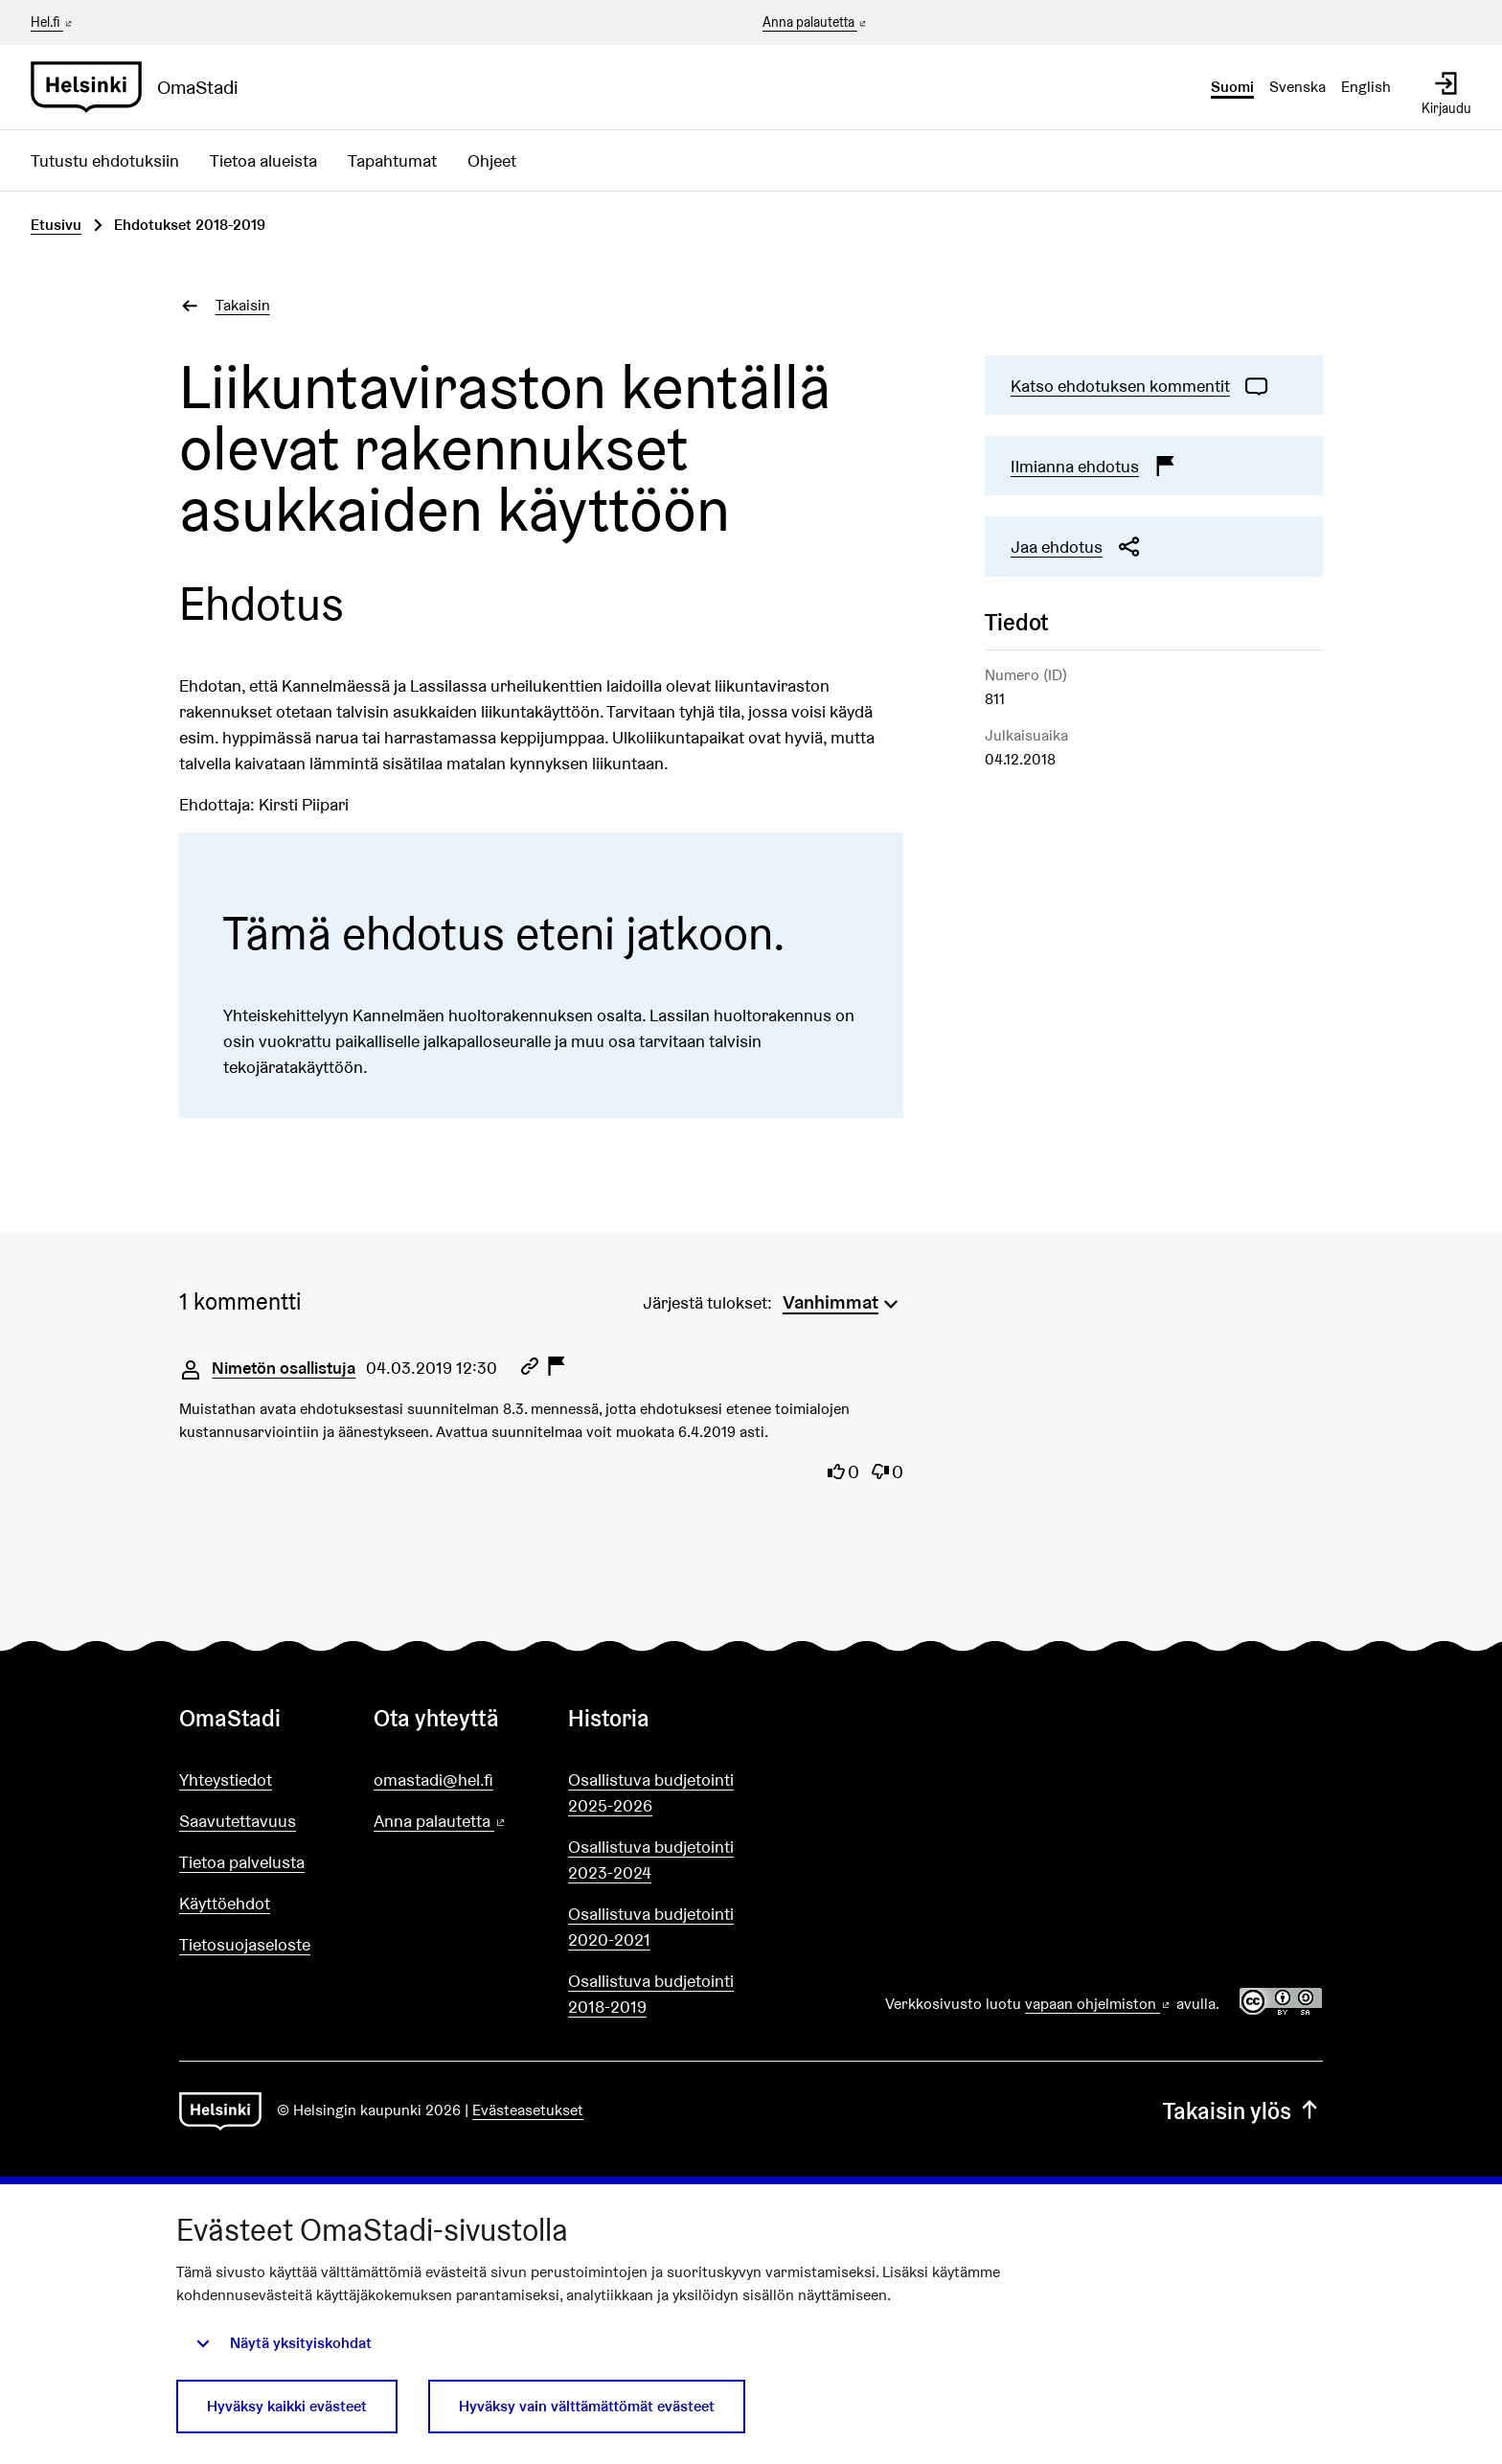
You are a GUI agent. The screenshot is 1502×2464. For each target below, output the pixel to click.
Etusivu (56, 225)
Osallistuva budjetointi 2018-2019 (651, 1994)
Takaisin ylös (1243, 2111)
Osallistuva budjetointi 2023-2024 (651, 1859)
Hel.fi (53, 22)
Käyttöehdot (224, 1903)
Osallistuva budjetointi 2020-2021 (651, 1927)
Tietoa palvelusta (242, 1862)
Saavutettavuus (237, 1821)
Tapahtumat (392, 160)
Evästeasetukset (527, 2110)
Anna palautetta (815, 23)
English (1366, 87)
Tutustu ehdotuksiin (105, 160)
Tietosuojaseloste (244, 1944)
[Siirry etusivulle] (142, 87)
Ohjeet (491, 160)
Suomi (1232, 87)
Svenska (1297, 87)
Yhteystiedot (225, 1779)
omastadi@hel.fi (433, 1779)
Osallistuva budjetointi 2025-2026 (651, 1792)
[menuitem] (843, 1300)
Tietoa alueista (263, 160)
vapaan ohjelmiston (1098, 2004)
